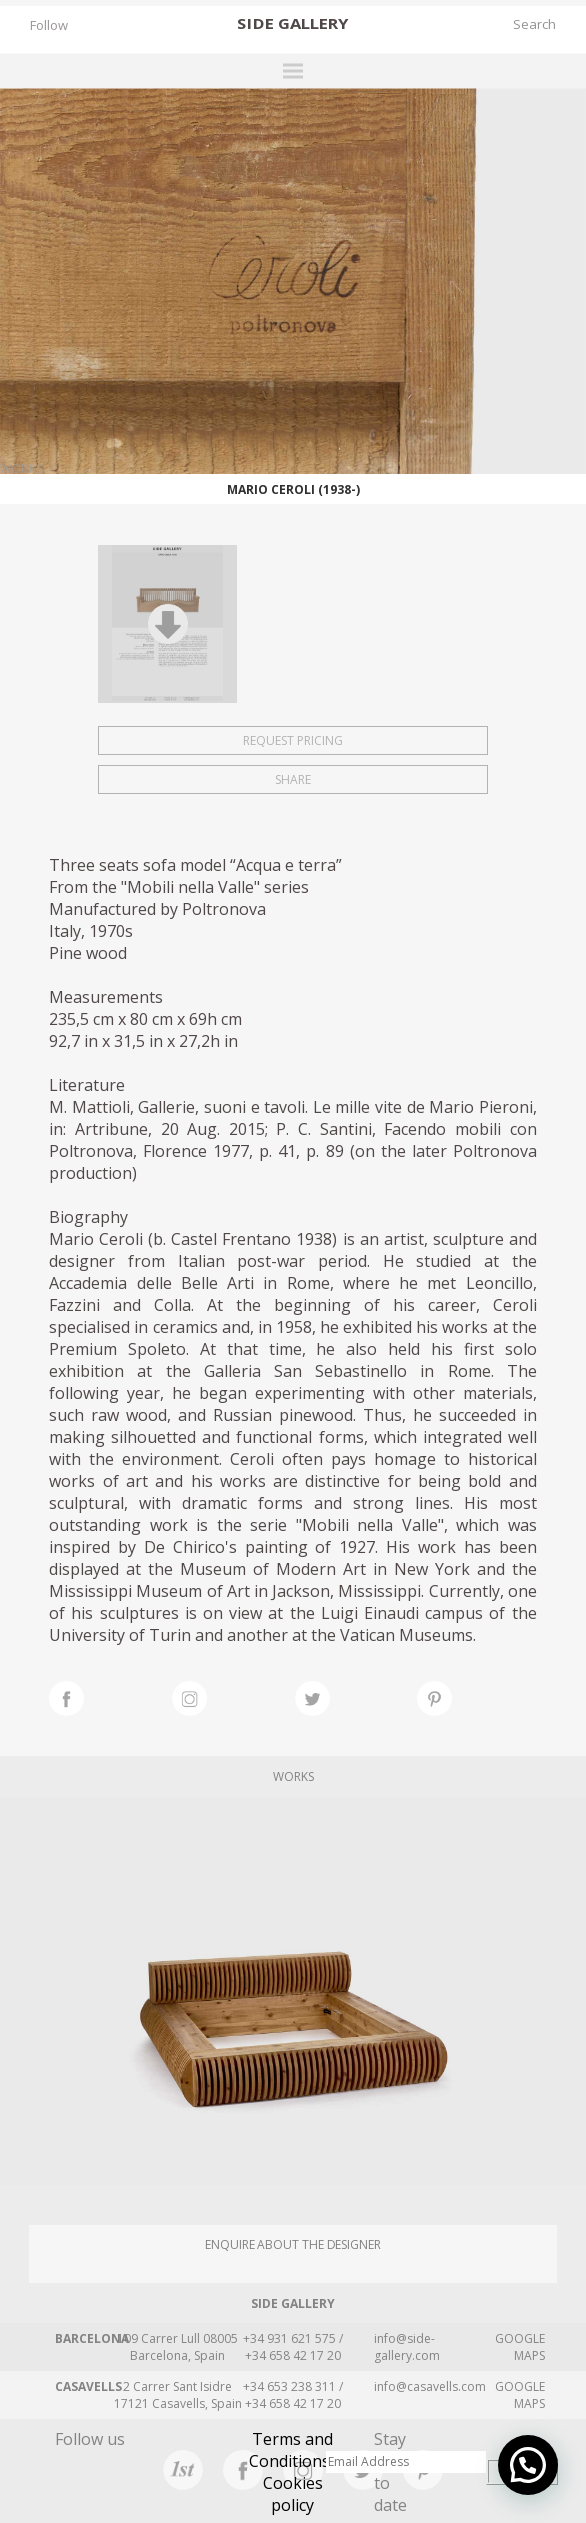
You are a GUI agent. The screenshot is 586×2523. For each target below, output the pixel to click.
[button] (528, 2465)
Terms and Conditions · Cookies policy (293, 2472)
